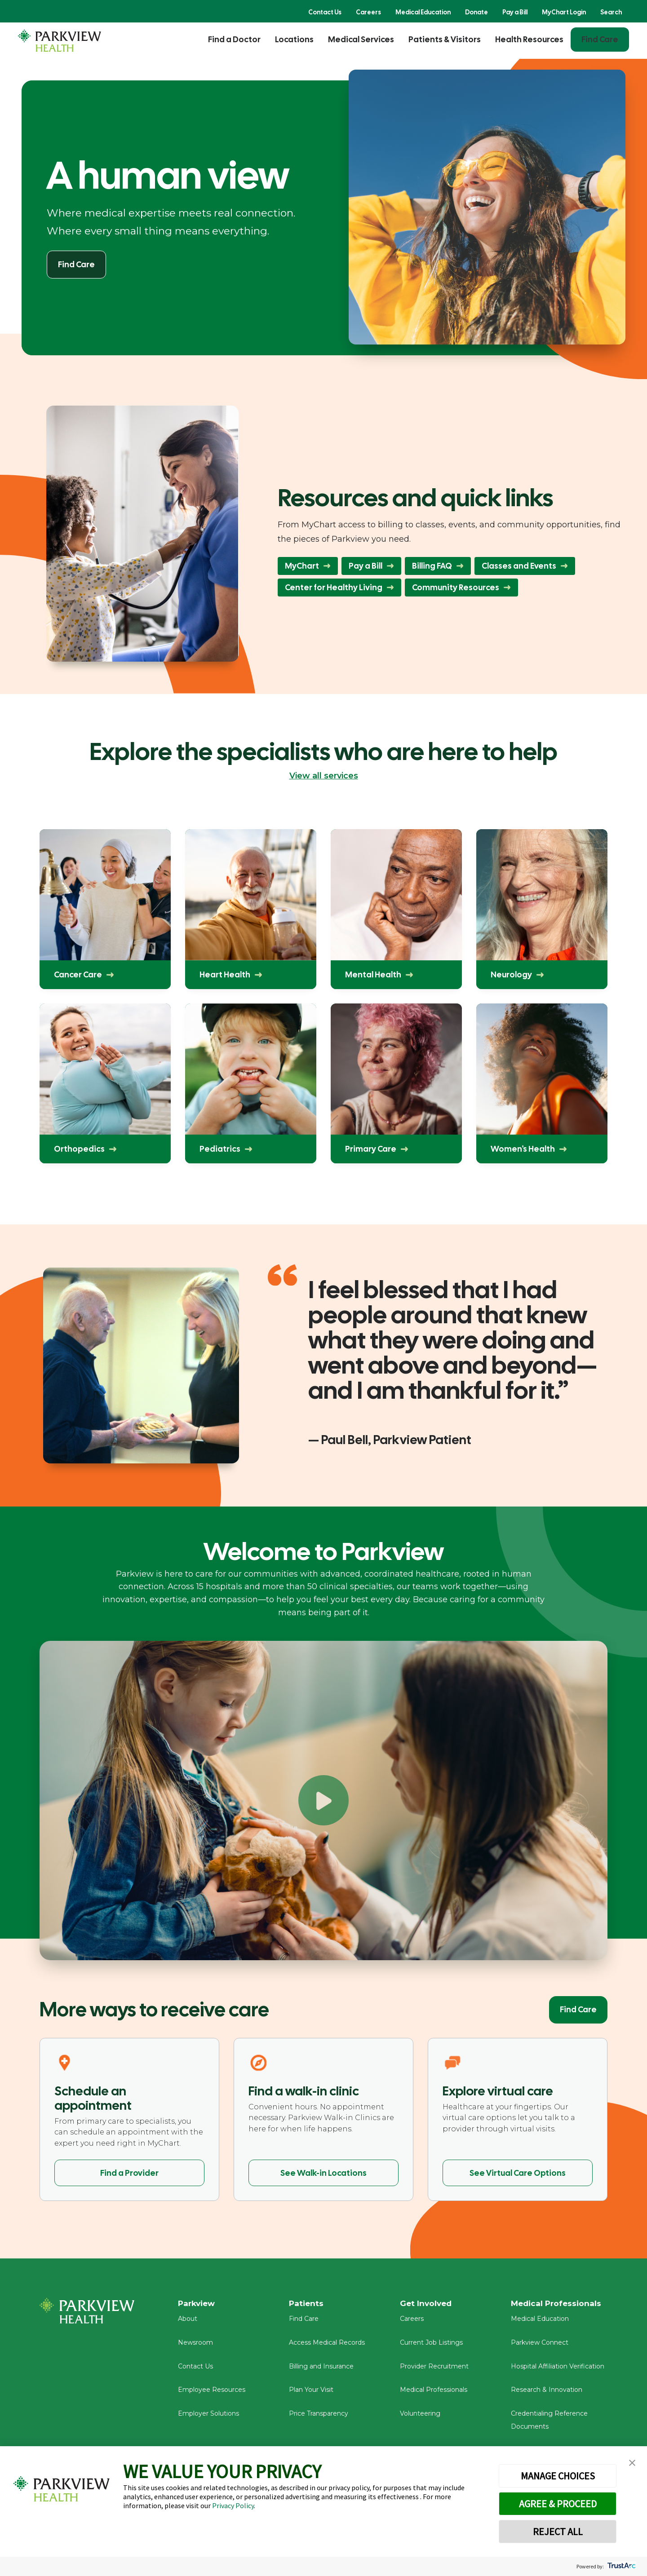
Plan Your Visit (311, 2393)
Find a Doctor (234, 39)
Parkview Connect (539, 2346)
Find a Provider (129, 2173)
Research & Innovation (546, 2393)
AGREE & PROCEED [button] (558, 2503)
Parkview (198, 2304)
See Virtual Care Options (518, 2173)
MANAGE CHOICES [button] (558, 2476)
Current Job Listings (431, 2346)
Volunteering (420, 2417)
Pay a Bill (514, 12)
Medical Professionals (433, 2393)
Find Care (599, 39)
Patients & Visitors (444, 39)
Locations (294, 39)
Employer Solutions (208, 2417)
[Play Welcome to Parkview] (323, 1800)
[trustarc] (621, 2566)
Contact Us (324, 12)
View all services (323, 776)
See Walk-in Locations (323, 2173)
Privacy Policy (233, 2505)
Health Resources (529, 39)
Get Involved (427, 2304)
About (187, 2322)
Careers (368, 12)
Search (611, 12)
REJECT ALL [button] (558, 2531)
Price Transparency (318, 2417)
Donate (476, 12)
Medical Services (361, 39)
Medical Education (423, 12)
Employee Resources (211, 2393)
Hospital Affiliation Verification (557, 2369)
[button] (632, 2463)
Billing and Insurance (321, 2369)
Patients (307, 2304)
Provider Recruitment (434, 2369)
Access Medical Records (327, 2346)
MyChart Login (564, 12)
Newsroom (195, 2346)
